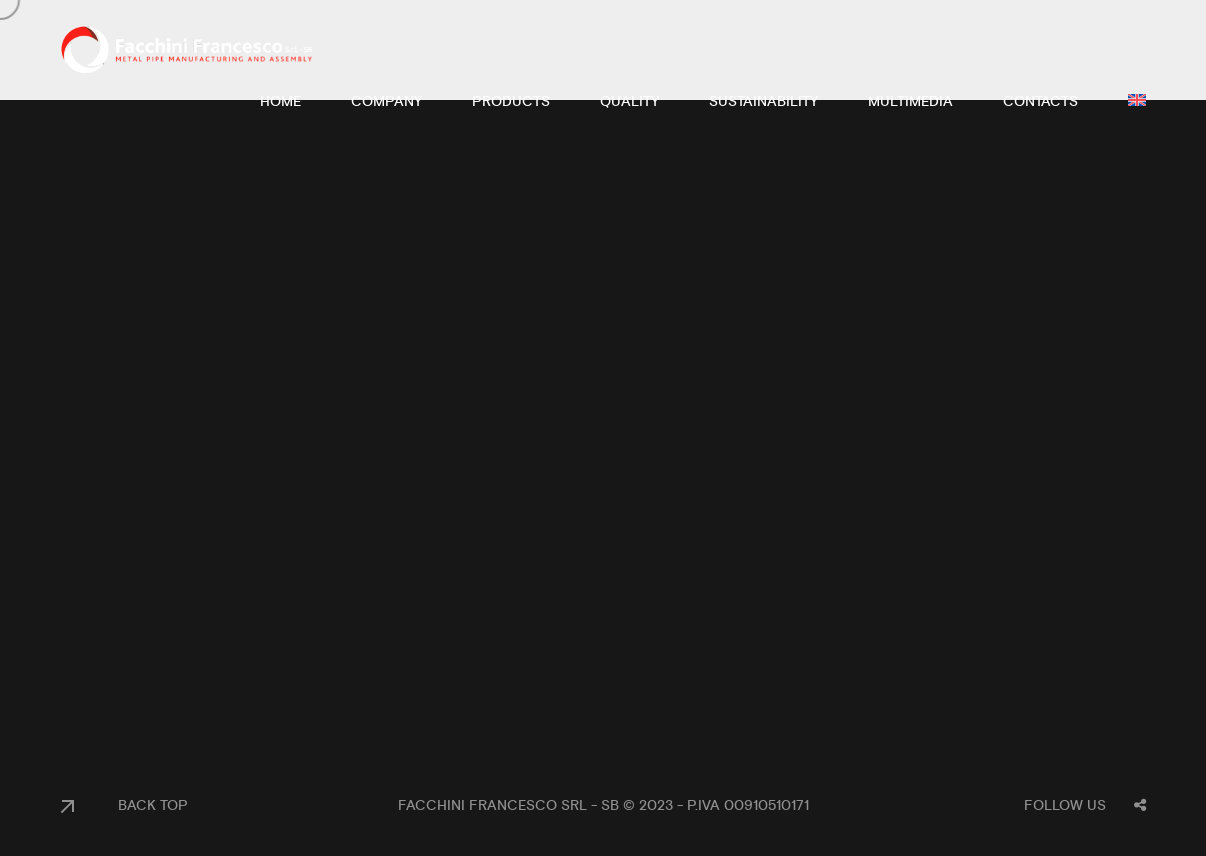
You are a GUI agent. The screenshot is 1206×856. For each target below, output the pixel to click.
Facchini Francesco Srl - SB (508, 806)
